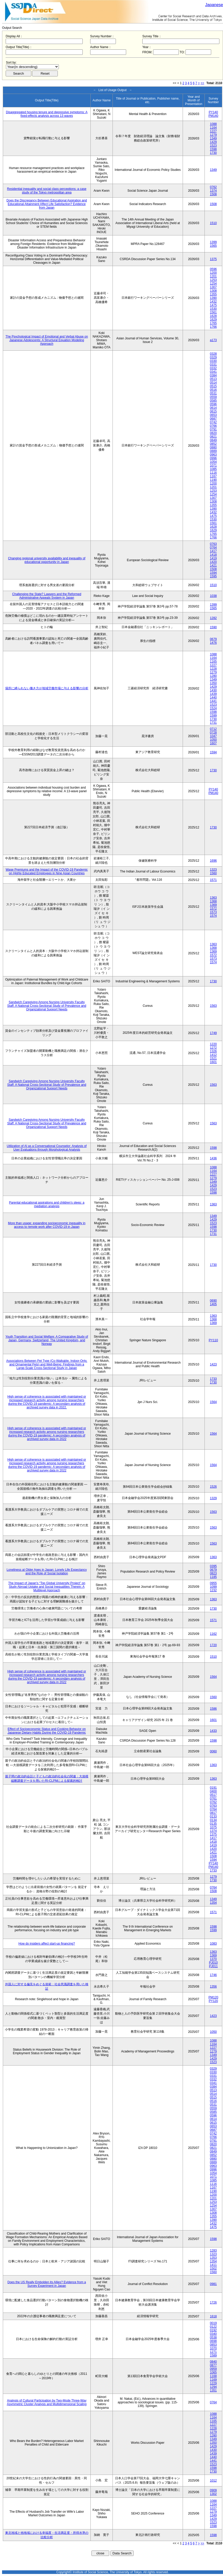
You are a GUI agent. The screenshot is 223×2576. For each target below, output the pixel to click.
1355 (213, 294)
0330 (213, 361)
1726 (213, 2302)
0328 (213, 354)
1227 (213, 131)
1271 (213, 2352)
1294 (213, 2387)
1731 (213, 723)
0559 (213, 397)
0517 (213, 1795)
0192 (213, 2330)
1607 (213, 743)
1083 (213, 1943)
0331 (213, 364)
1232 (213, 1590)
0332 (213, 368)
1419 (213, 558)
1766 (213, 327)
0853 (213, 2344)
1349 (213, 138)
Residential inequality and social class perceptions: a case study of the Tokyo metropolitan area (46, 190)
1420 (213, 562)
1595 (213, 576)
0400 (213, 1791)
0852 (213, 444)
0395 (213, 1566)
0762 (213, 187)
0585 (213, 400)
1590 (213, 627)
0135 (213, 1823)
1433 (213, 1731)
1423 (213, 1364)
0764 (213, 547)
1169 (213, 2379)
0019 (213, 2323)
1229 (213, 2383)
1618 (213, 2316)
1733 (213, 1379)
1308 (213, 291)
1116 (213, 472)
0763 (213, 544)
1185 (213, 1577)
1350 (213, 683)
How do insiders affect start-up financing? (46, 1943)
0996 (213, 458)
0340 (213, 2334)
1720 (213, 1645)
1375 (213, 259)
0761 (213, 1798)
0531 (213, 393)
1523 (213, 145)
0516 (213, 390)
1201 (213, 276)
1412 (213, 1055)
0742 (213, 422)
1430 (213, 690)
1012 (213, 2480)
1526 (213, 1486)
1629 (213, 319)
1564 (213, 1402)
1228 (213, 669)
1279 (213, 135)
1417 (213, 551)
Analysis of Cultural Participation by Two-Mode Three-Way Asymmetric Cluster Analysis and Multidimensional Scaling (47, 2402)
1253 (213, 280)
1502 (213, 2268)
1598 (213, 149)
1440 (213, 697)
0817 (213, 1813)
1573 (213, 912)
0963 (213, 454)
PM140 (213, 116)
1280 (213, 676)
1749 (213, 1033)
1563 (213, 1006)
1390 (213, 298)
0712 (213, 729)
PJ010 (213, 1962)
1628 (213, 316)
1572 (213, 908)
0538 (213, 2337)
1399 (213, 242)
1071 (213, 465)
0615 (213, 411)
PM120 (213, 1997)
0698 (213, 2341)
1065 (213, 2372)
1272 (213, 1047)
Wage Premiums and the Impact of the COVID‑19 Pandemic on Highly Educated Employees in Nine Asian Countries (47, 871)
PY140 (213, 112)
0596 (213, 269)
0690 (213, 1300)
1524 (213, 708)
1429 (213, 142)
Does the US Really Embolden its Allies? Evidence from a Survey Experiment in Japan (46, 2284)
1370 (213, 1959)
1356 (213, 1986)
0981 (213, 2284)
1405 (213, 1304)
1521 (213, 1058)
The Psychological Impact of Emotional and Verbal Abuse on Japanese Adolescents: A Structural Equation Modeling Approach (46, 340)
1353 (213, 2258)
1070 (213, 2348)
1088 (213, 124)
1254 (213, 283)
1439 (213, 694)
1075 (213, 1827)
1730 (213, 153)
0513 (213, 379)
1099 (213, 1587)
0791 (213, 429)
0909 (213, 2490)
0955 (213, 1583)
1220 (213, 1044)
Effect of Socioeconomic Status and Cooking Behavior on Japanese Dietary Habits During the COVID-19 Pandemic (46, 1730)
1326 (213, 1051)
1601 (213, 1062)
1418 (213, 555)
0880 (213, 447)
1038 (213, 596)
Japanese (214, 5)
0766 (213, 426)
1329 (213, 1498)
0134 (213, 1820)
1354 (213, 1902)
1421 (213, 565)
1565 (213, 246)
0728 (213, 732)
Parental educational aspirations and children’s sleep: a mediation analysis (46, 1204)
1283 (213, 2250)
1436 (213, 1158)
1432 (213, 301)
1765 (213, 323)
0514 (213, 382)
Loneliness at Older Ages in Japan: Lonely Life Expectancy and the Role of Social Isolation (47, 1571)
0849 (213, 440)
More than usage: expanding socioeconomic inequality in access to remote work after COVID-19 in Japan (47, 1225)
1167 (213, 476)
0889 (213, 451)
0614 (213, 408)
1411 (213, 2265)
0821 (213, 436)
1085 (213, 469)
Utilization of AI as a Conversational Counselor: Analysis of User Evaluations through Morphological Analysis (47, 1147)
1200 (213, 273)
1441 (213, 701)
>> (202, 83)
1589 (213, 2355)
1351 (213, 2390)
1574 (213, 916)
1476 (213, 643)
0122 (213, 2326)
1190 (213, 480)
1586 (213, 1708)
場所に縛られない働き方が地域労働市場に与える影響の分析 (46, 688)
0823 (213, 1573)
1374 (213, 190)
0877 (213, 2365)
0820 (213, 433)
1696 (213, 860)
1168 (213, 2376)
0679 (213, 639)
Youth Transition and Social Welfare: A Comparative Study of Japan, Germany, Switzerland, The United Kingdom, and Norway (46, 1340)
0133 (213, 1816)
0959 (213, 2369)
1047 (213, 736)
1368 (213, 901)
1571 (213, 880)
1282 (213, 618)
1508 (213, 194)
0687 (213, 418)
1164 (213, 127)
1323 (213, 869)
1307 (213, 287)
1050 (213, 740)
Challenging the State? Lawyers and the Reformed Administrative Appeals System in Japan (46, 595)
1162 (213, 1634)
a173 (213, 340)
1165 (213, 661)
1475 (213, 305)
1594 (213, 573)
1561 (213, 312)
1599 (213, 715)
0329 (213, 357)
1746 (213, 1975)
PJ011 (213, 1966)
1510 (213, 223)
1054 (213, 462)
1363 (213, 897)
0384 (213, 375)
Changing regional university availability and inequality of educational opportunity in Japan (46, 560)
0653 (213, 415)
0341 (213, 372)
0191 (213, 1787)
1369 (213, 905)
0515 (213, 386)
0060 (213, 1751)
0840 (213, 2361)
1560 (213, 873)
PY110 (213, 1340)
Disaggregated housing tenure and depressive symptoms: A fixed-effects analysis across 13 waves (47, 114)
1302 (213, 2494)
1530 (213, 309)
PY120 (213, 2001)
